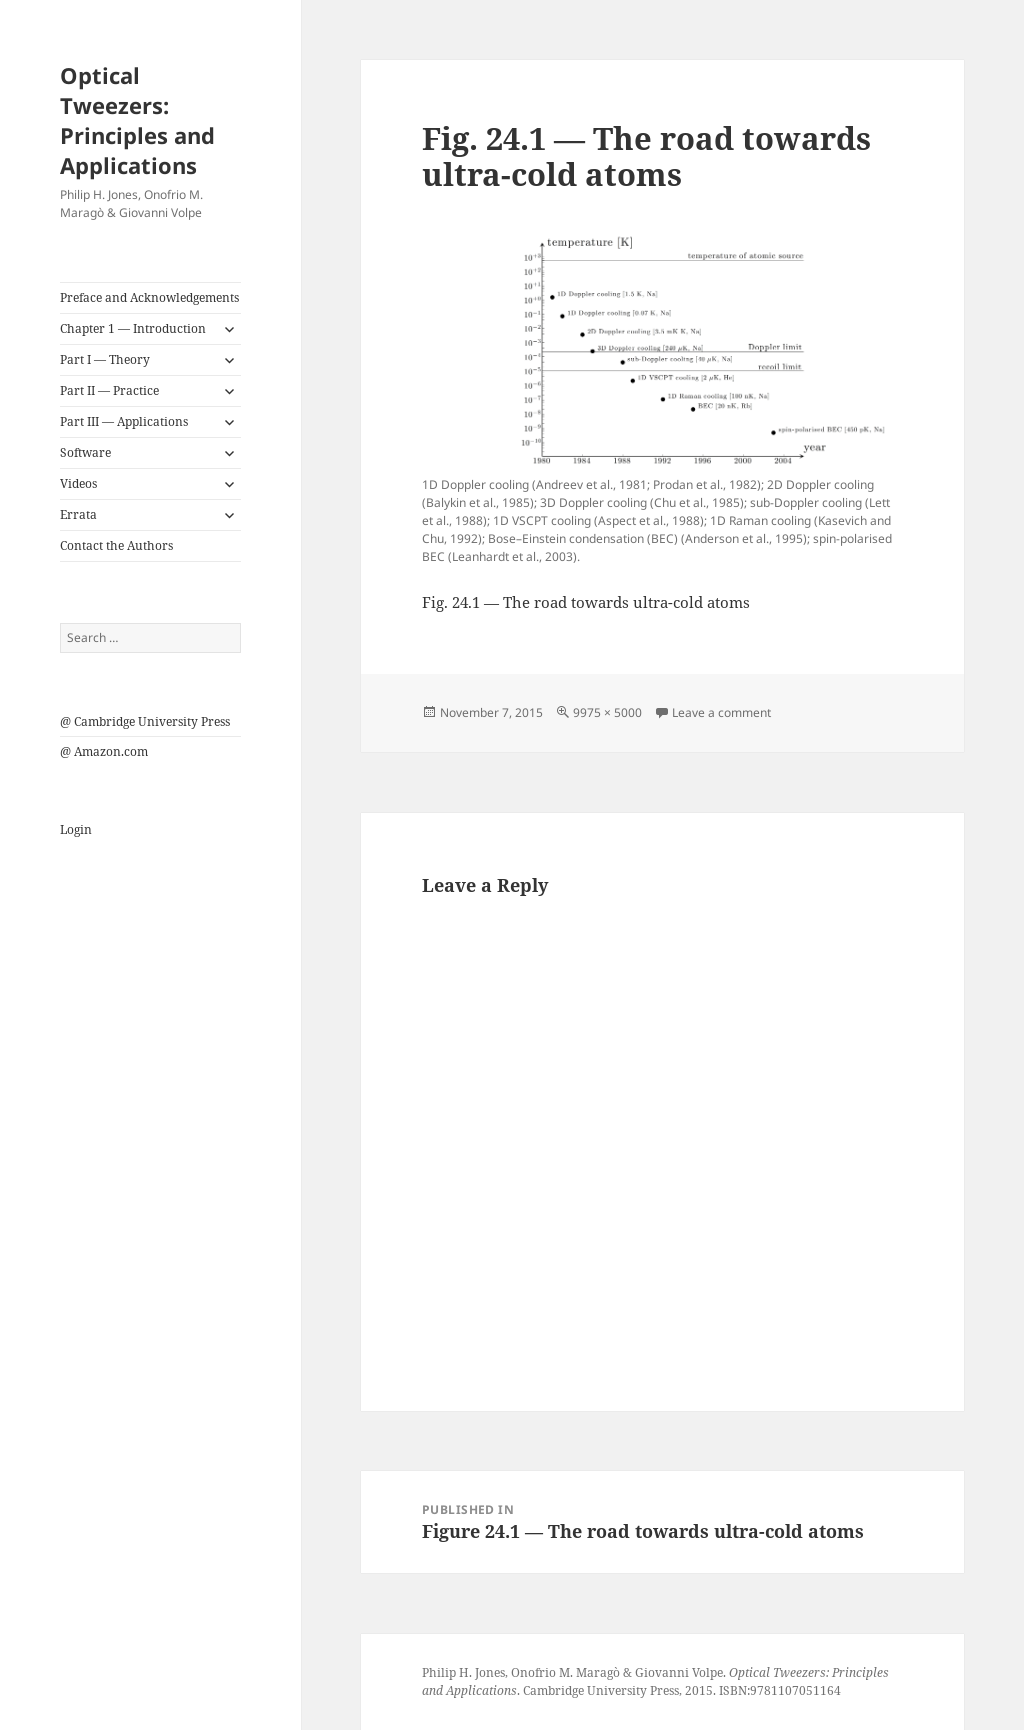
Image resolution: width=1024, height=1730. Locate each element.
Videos (78, 483)
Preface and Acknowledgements (149, 297)
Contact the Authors (116, 545)
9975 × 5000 (607, 712)
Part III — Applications (124, 421)
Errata (78, 514)
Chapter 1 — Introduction (133, 328)
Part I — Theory (105, 359)
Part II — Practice (109, 390)
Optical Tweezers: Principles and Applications (137, 120)
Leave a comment (721, 712)
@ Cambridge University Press (145, 721)
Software (85, 452)
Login (76, 829)
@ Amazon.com (104, 751)
